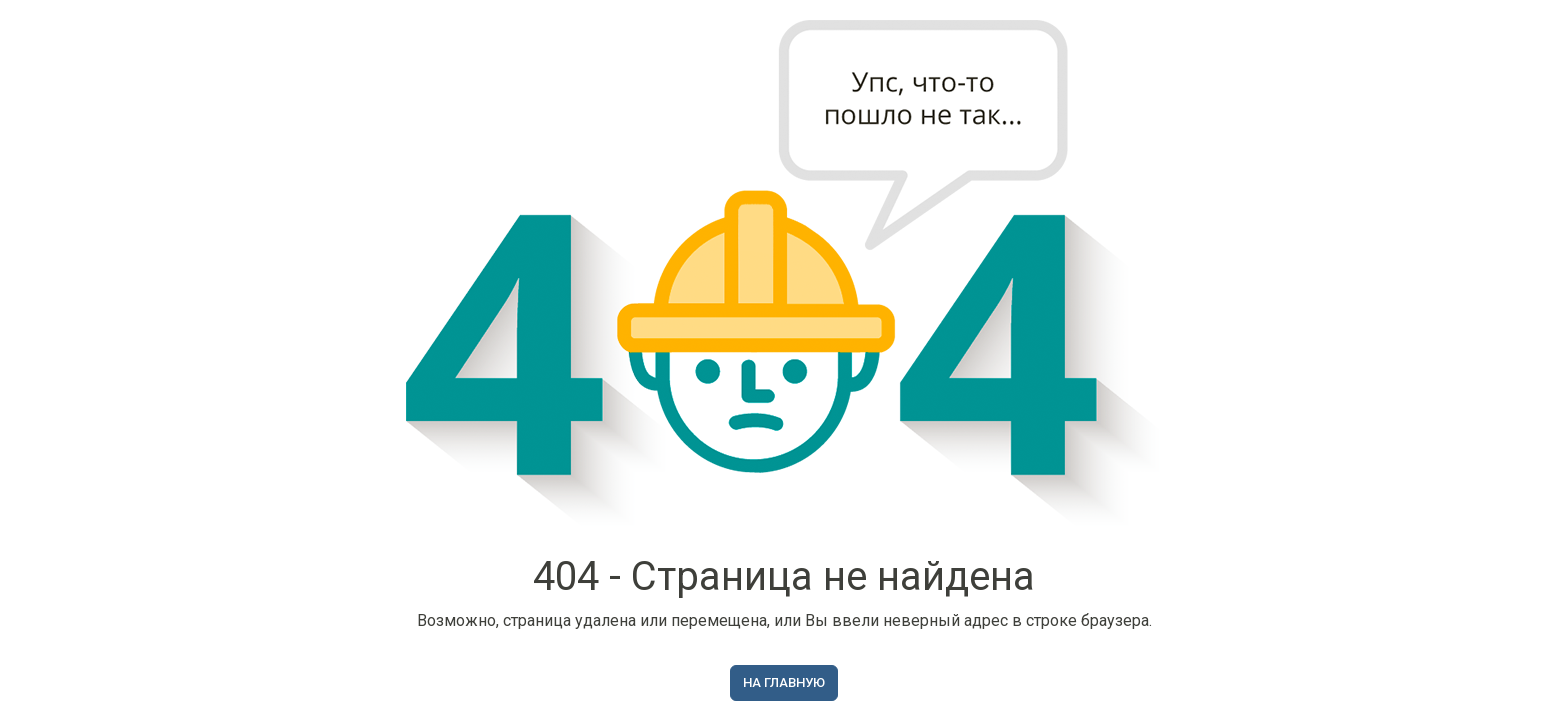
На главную (784, 682)
